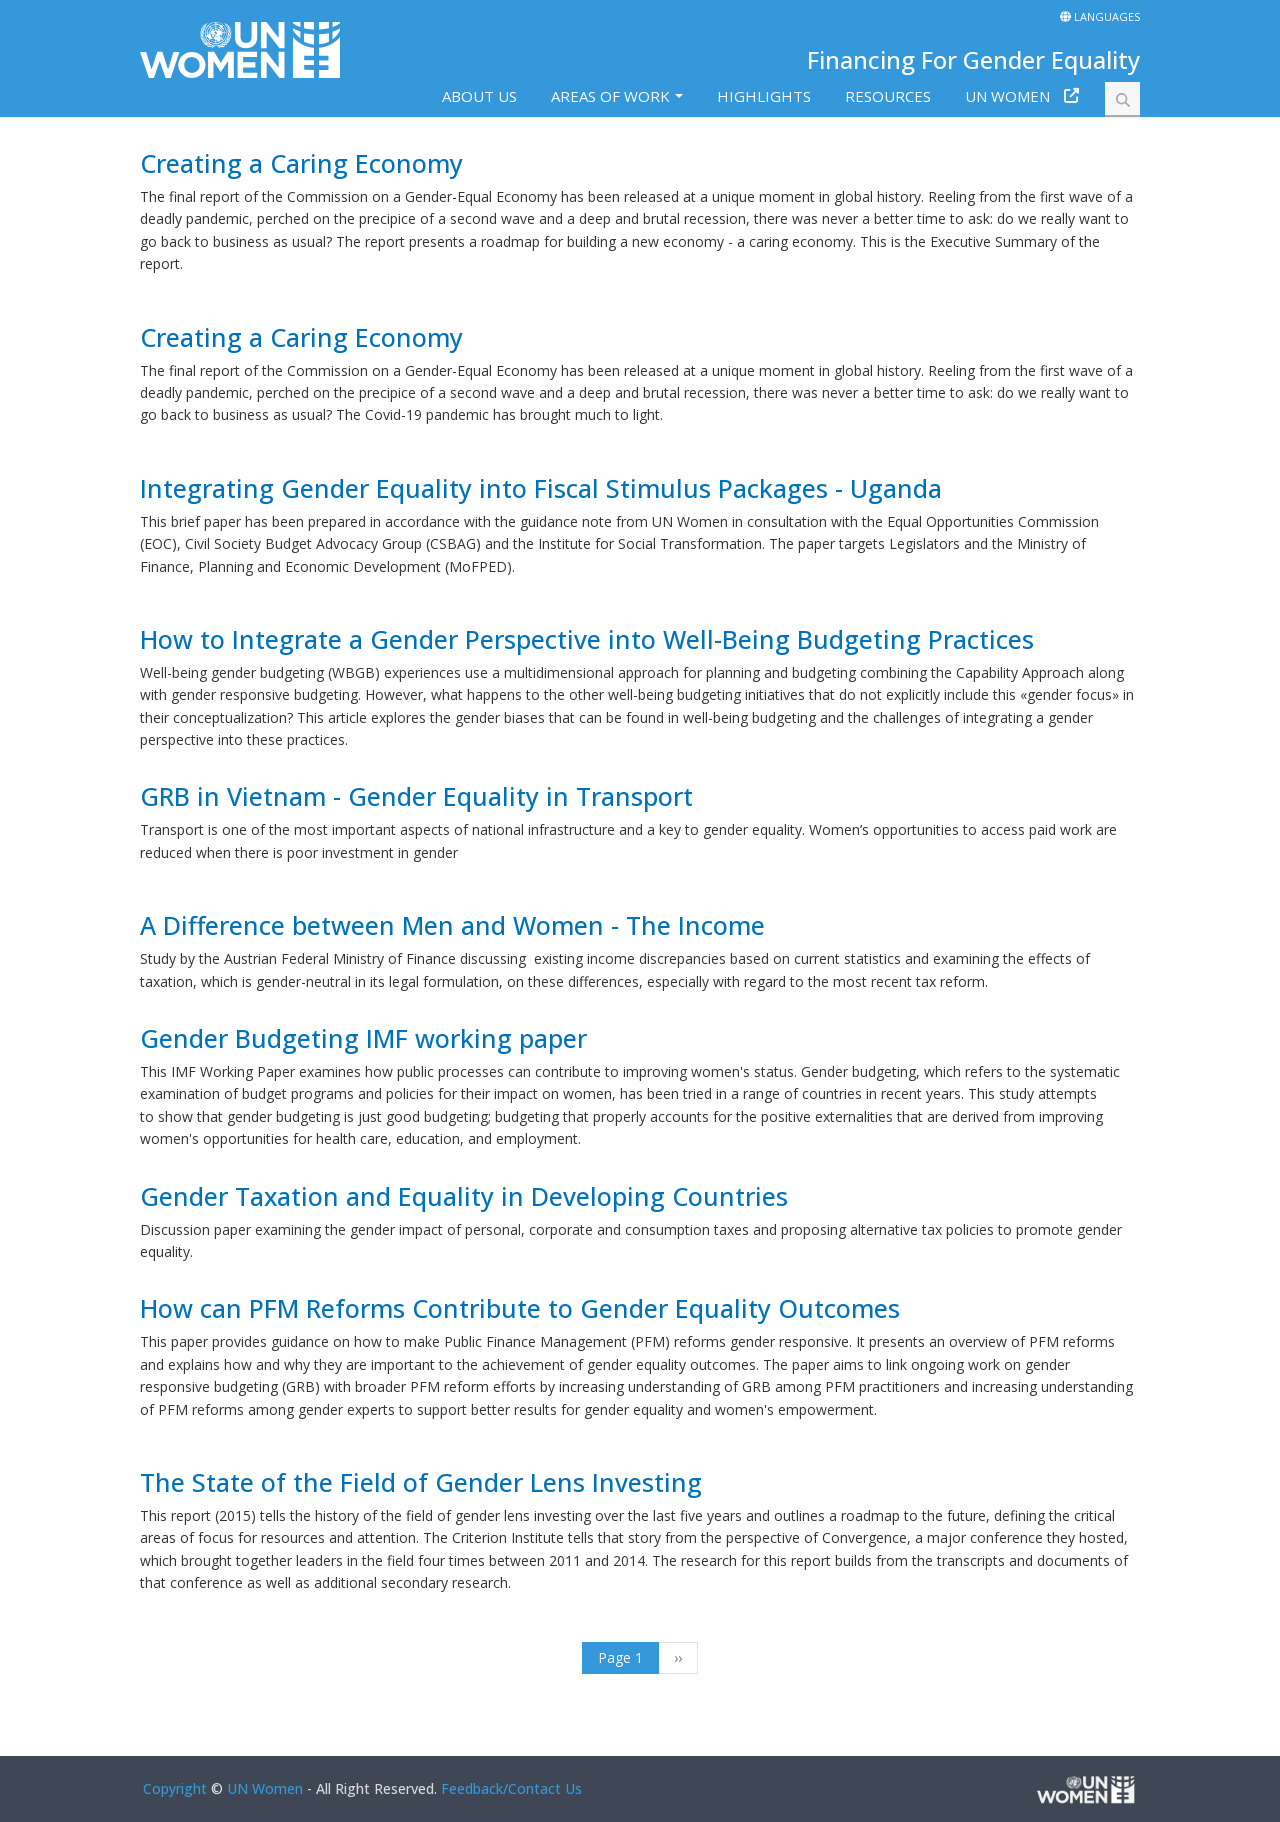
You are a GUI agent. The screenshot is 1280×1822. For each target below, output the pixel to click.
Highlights (764, 96)
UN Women (1007, 96)
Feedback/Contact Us (511, 1788)
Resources (888, 96)
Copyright (175, 1788)
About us (479, 96)
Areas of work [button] (610, 96)
